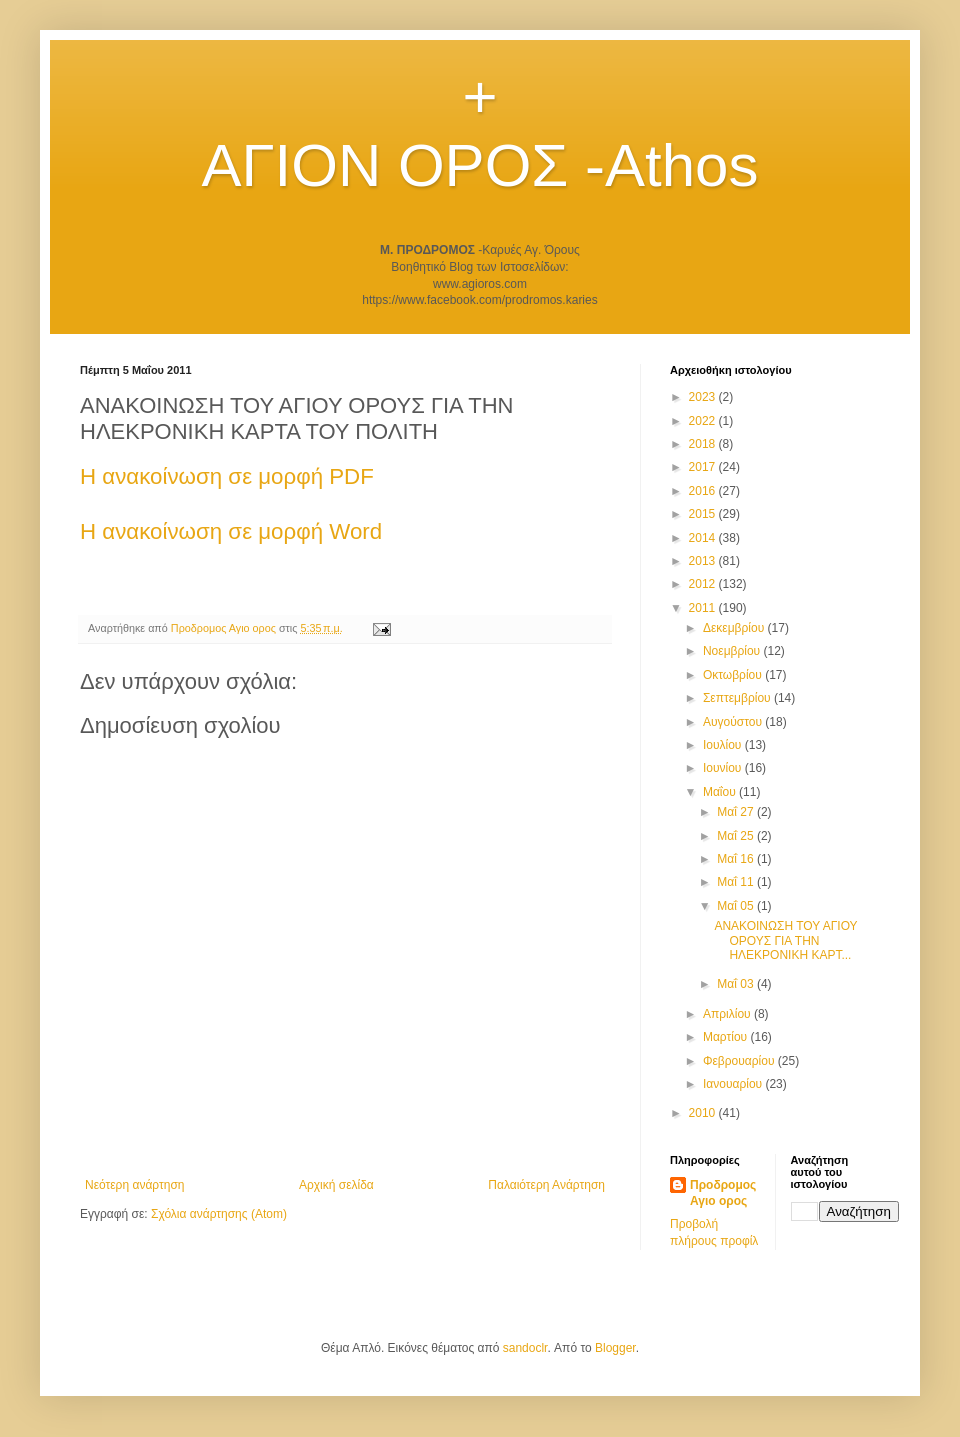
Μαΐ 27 (737, 812)
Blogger (615, 1348)
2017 (704, 467)
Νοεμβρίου (733, 651)
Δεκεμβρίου (735, 628)
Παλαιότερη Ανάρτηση (546, 1185)
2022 (704, 421)
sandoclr (525, 1348)
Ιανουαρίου (734, 1084)
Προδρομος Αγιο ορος (723, 1193)
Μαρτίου (727, 1037)
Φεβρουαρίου (740, 1061)
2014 (704, 538)
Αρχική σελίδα (336, 1185)
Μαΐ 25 (737, 836)
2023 (704, 397)
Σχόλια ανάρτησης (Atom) (219, 1214)
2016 (704, 491)
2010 (704, 1113)
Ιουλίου (724, 745)
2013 (704, 561)
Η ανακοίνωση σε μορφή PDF (227, 476)
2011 (704, 608)
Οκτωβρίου (734, 675)
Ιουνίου (724, 768)
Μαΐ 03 (737, 984)
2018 (704, 444)
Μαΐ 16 (737, 859)
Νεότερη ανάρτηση (134, 1185)
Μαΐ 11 (737, 882)
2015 (704, 514)
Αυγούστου (734, 722)
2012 (704, 584)
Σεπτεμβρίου (738, 698)
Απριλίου (728, 1014)
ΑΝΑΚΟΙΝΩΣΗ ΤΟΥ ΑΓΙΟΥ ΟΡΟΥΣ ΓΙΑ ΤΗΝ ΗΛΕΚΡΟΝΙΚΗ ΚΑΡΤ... (785, 940)
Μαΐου (721, 792)
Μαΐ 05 (737, 906)
